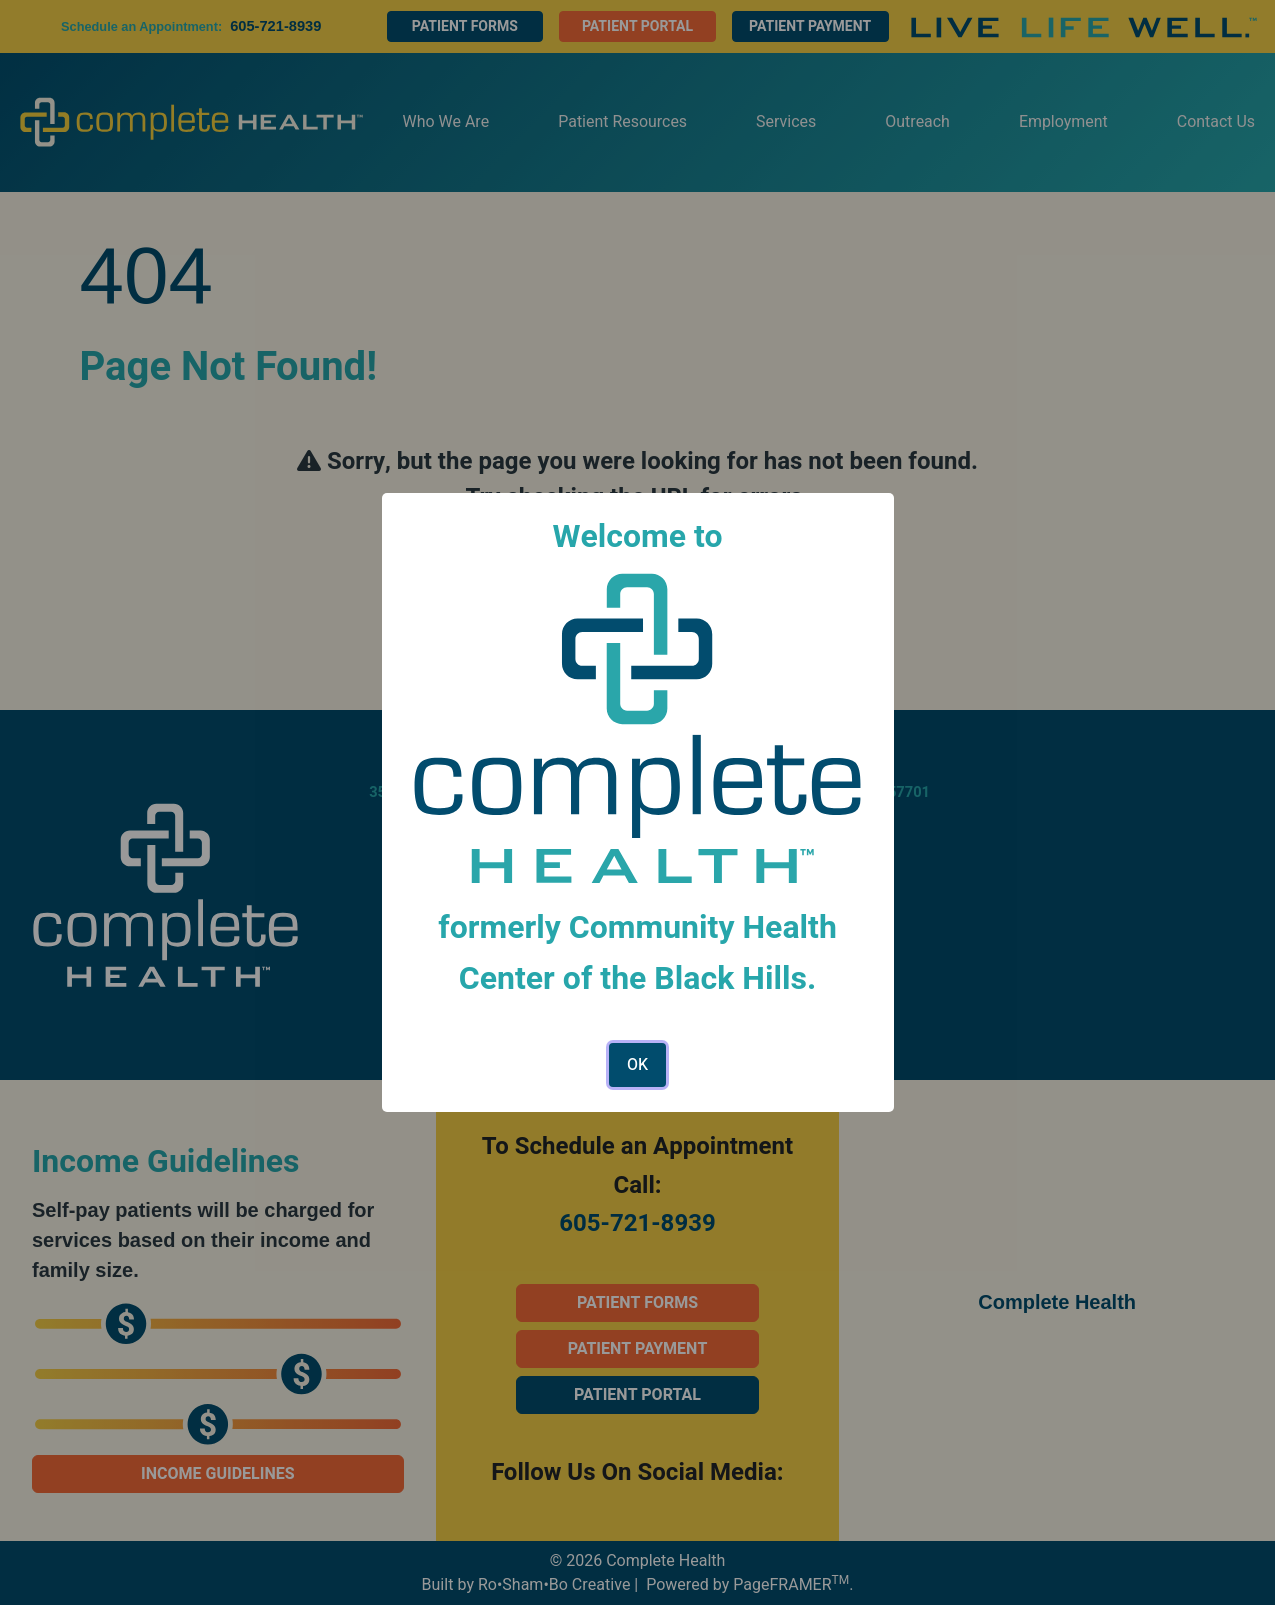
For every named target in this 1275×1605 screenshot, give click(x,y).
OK (637, 1065)
